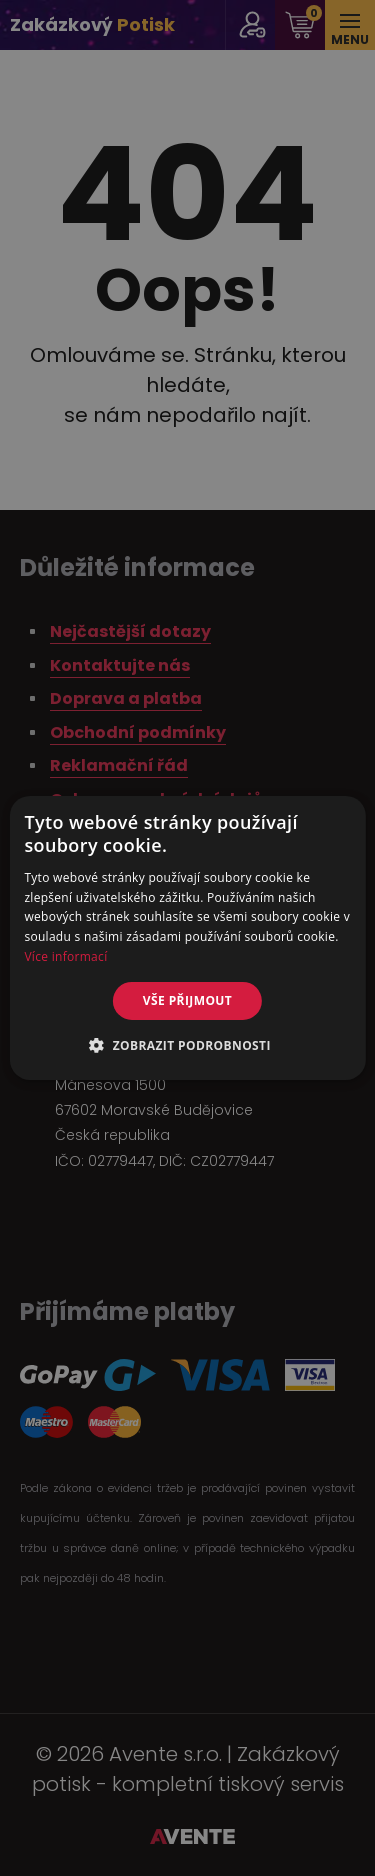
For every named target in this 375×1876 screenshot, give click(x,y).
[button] (187, 1045)
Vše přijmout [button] (187, 1000)
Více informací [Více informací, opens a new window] (65, 956)
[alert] (187, 938)
